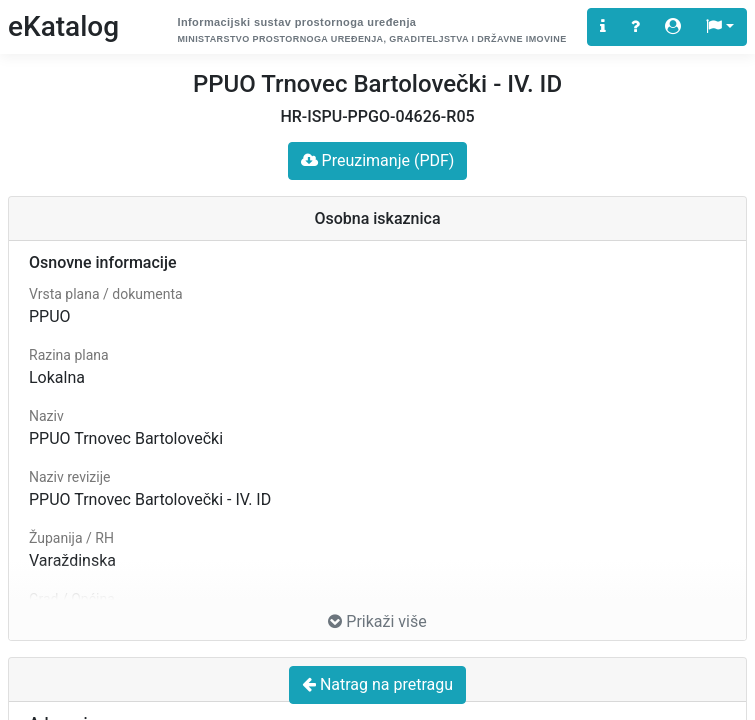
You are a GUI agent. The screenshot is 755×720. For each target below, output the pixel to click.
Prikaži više (377, 621)
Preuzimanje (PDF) (378, 160)
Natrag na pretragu (377, 684)
